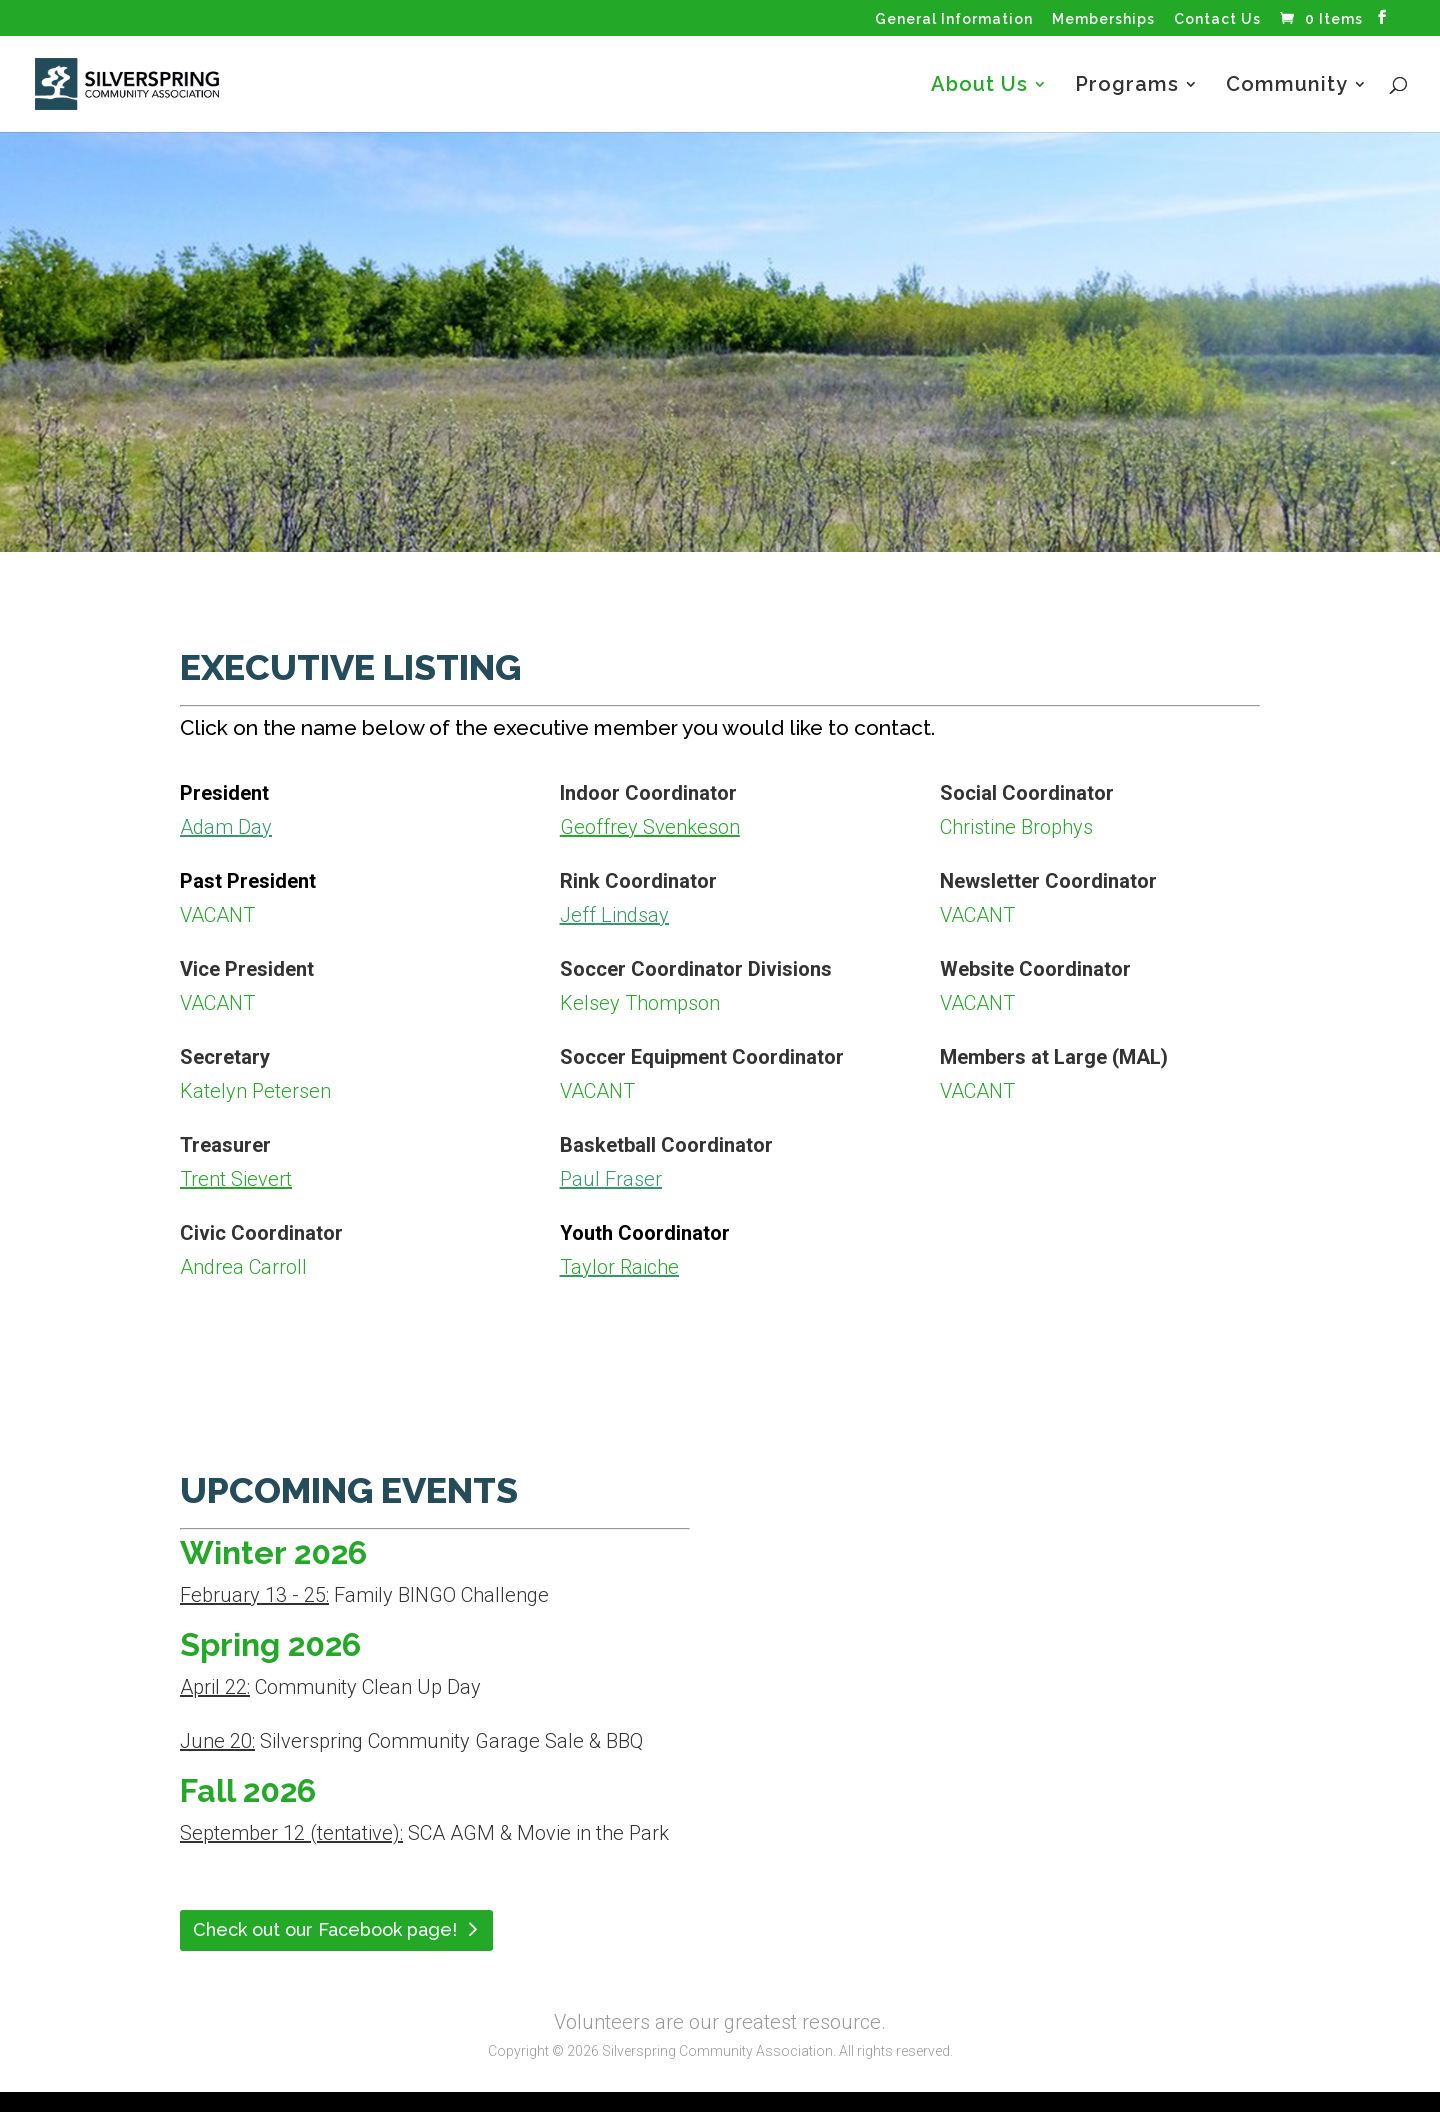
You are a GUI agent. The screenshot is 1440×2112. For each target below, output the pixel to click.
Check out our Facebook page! (325, 1929)
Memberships (1103, 19)
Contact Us (1217, 19)
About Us (979, 86)
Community (1287, 86)
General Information (954, 19)
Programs (1127, 86)
